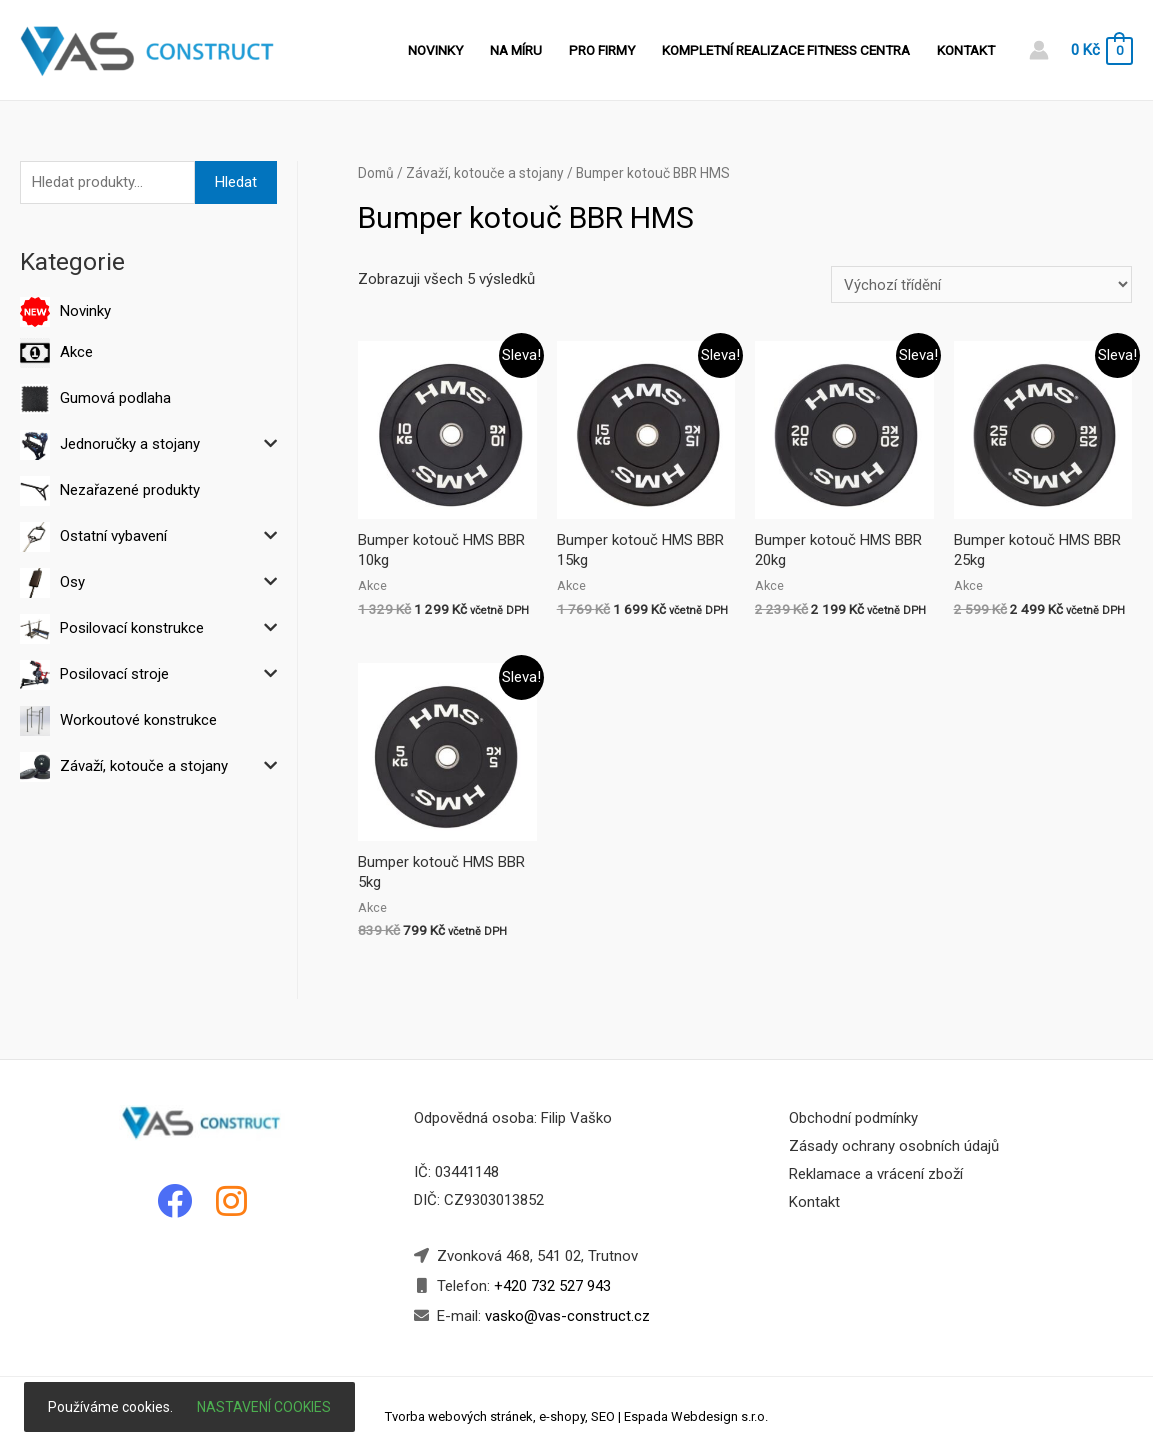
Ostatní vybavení (113, 536)
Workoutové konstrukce (138, 720)
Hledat (236, 182)
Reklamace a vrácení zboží (876, 1174)
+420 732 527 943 (552, 1286)
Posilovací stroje (114, 674)
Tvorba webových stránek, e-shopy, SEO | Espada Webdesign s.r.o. (576, 1416)
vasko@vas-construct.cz (565, 1316)
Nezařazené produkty (130, 490)
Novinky (435, 50)
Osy (72, 582)
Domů (376, 173)
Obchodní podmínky (853, 1118)
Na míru (516, 50)
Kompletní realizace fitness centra (786, 50)
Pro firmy (602, 50)
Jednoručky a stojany (130, 444)
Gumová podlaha (115, 398)
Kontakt (966, 50)
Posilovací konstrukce (132, 628)
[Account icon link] (1039, 50)
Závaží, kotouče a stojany (144, 766)
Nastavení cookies (264, 1407)
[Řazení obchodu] (981, 284)
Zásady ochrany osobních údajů (894, 1146)
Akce (76, 352)
